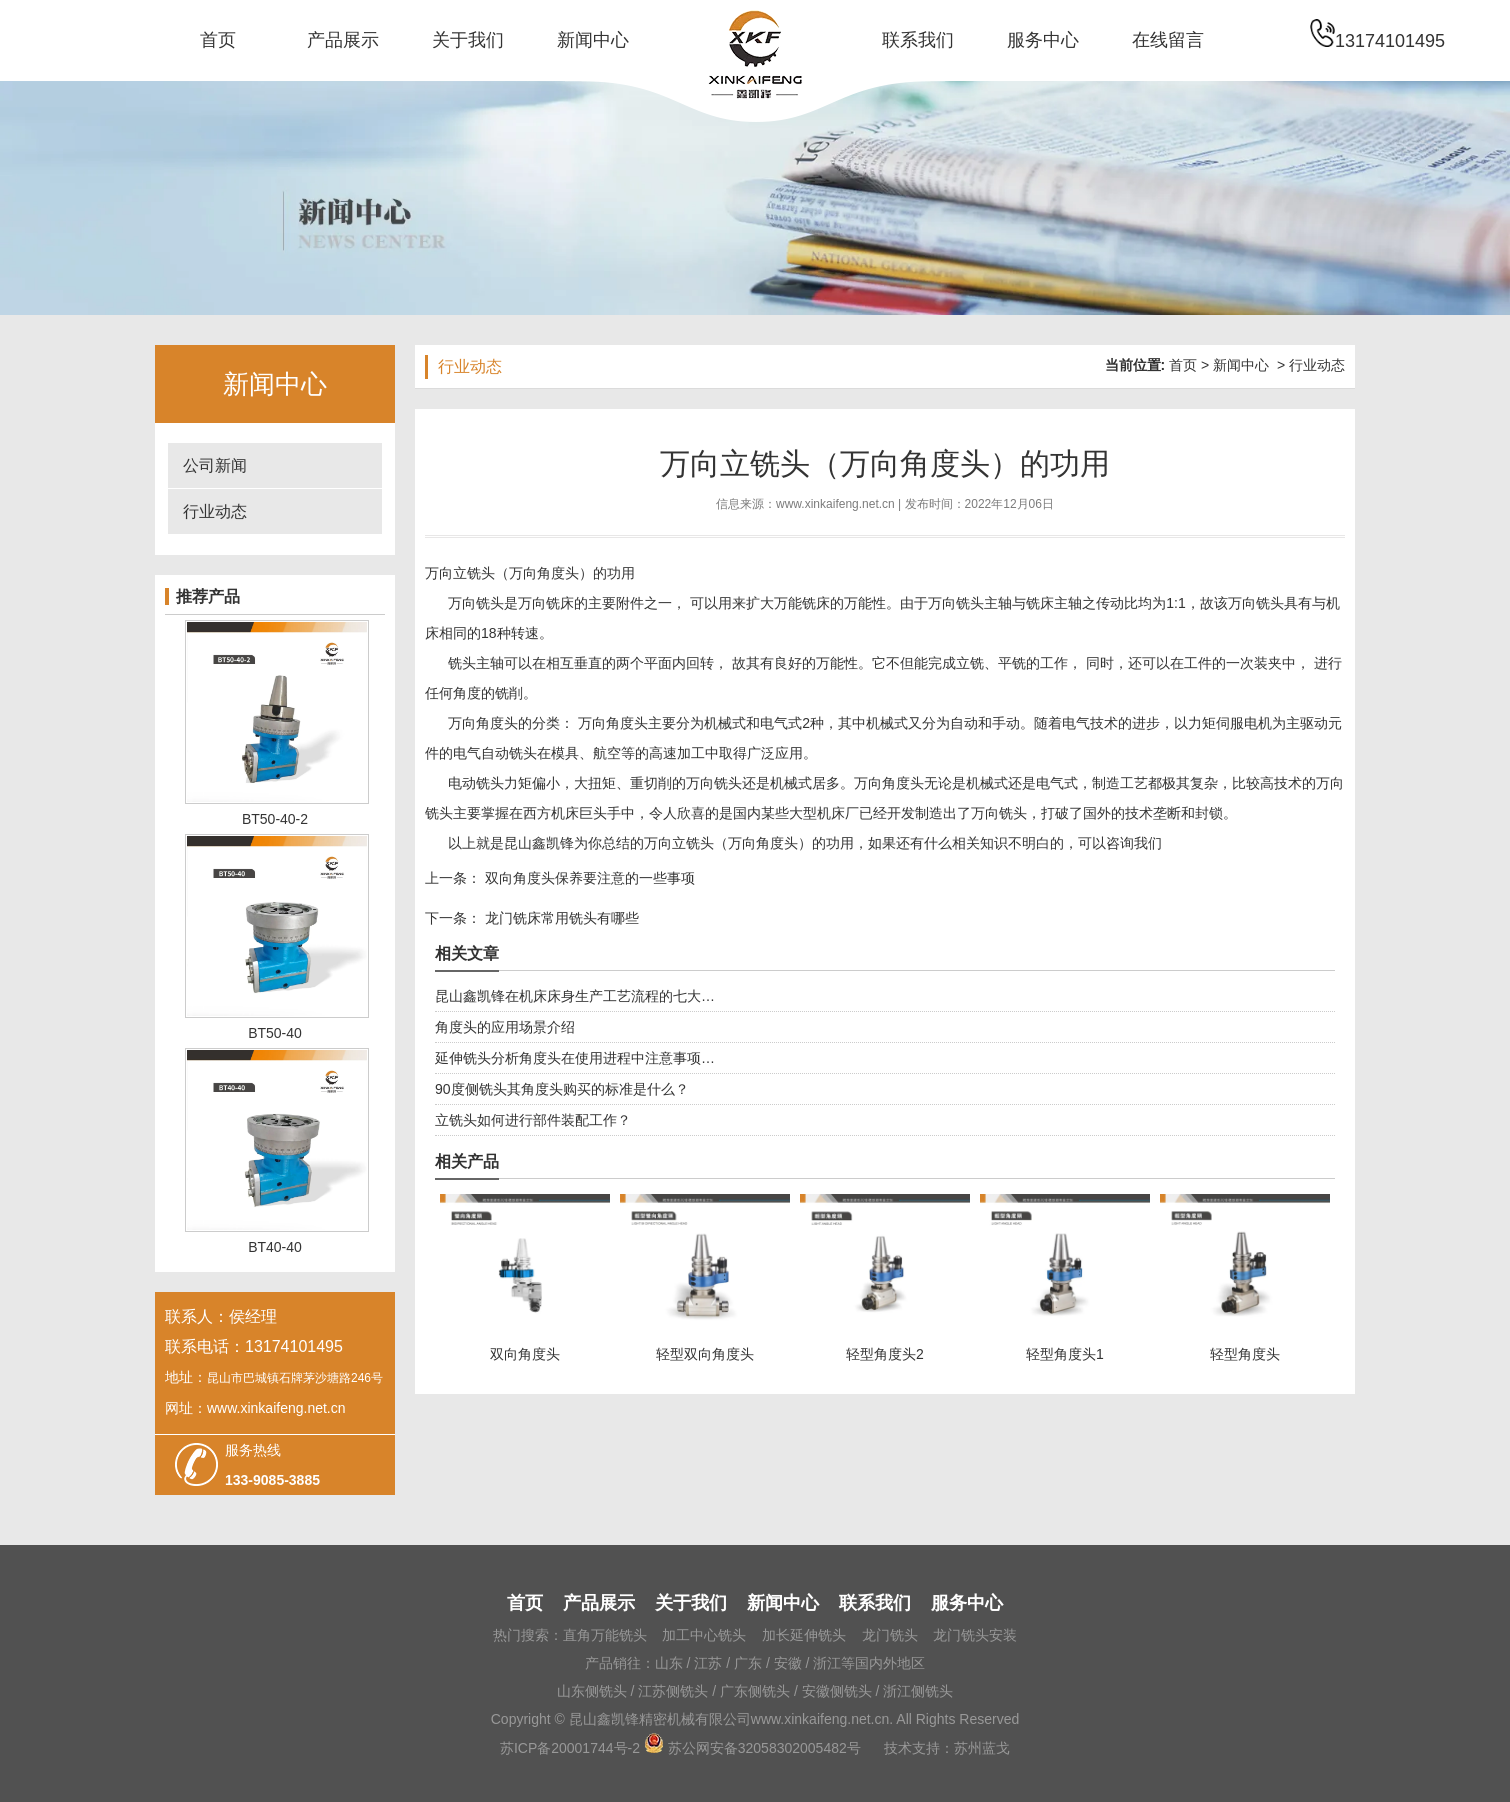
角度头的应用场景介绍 (505, 1027)
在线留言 (1168, 40)
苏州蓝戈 (982, 1748)
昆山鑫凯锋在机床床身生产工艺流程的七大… (575, 996)
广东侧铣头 (755, 1691)
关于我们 (468, 40)
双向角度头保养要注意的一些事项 (588, 878)
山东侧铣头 (592, 1691)
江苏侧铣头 (673, 1691)
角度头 (497, 723)
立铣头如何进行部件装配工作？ (533, 1120)
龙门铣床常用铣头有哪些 (560, 918)
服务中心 (1043, 40)
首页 (218, 40)
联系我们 (918, 40)
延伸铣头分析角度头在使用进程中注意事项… (575, 1058)
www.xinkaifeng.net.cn (835, 504)
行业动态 (215, 511)
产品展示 (343, 40)
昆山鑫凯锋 (539, 843)
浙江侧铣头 (918, 1691)
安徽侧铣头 (837, 1691)
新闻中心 (593, 40)
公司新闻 (215, 465)
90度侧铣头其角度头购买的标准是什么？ (562, 1089)
